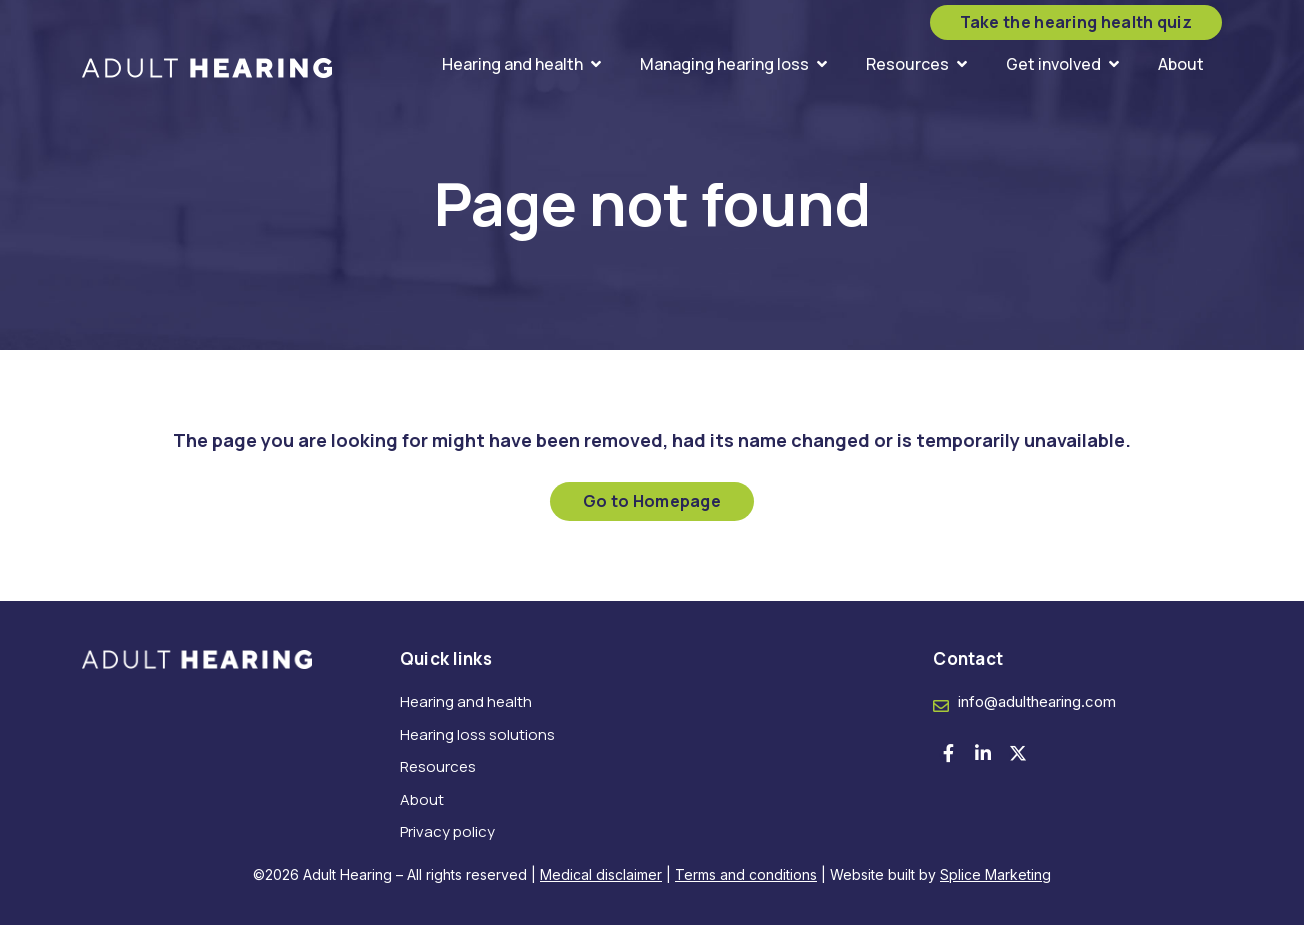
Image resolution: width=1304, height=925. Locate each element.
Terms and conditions (746, 874)
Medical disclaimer (601, 874)
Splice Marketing (995, 874)
